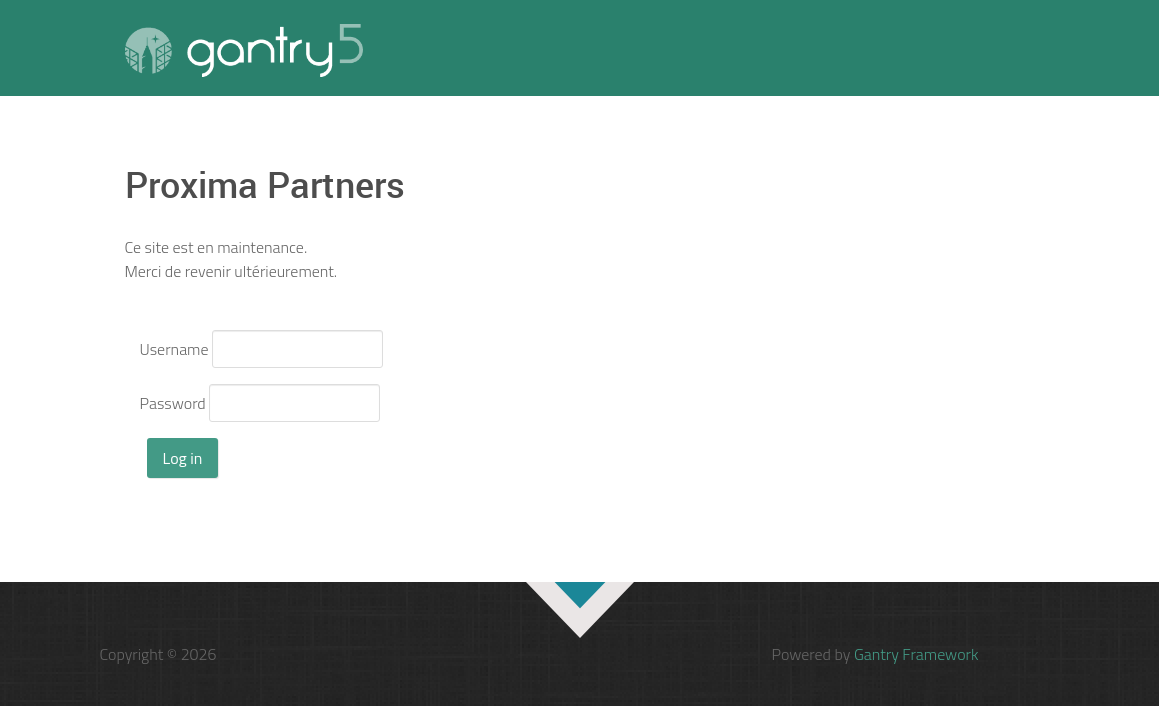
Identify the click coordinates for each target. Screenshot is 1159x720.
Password (173, 403)
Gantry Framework (916, 654)
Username (174, 349)
